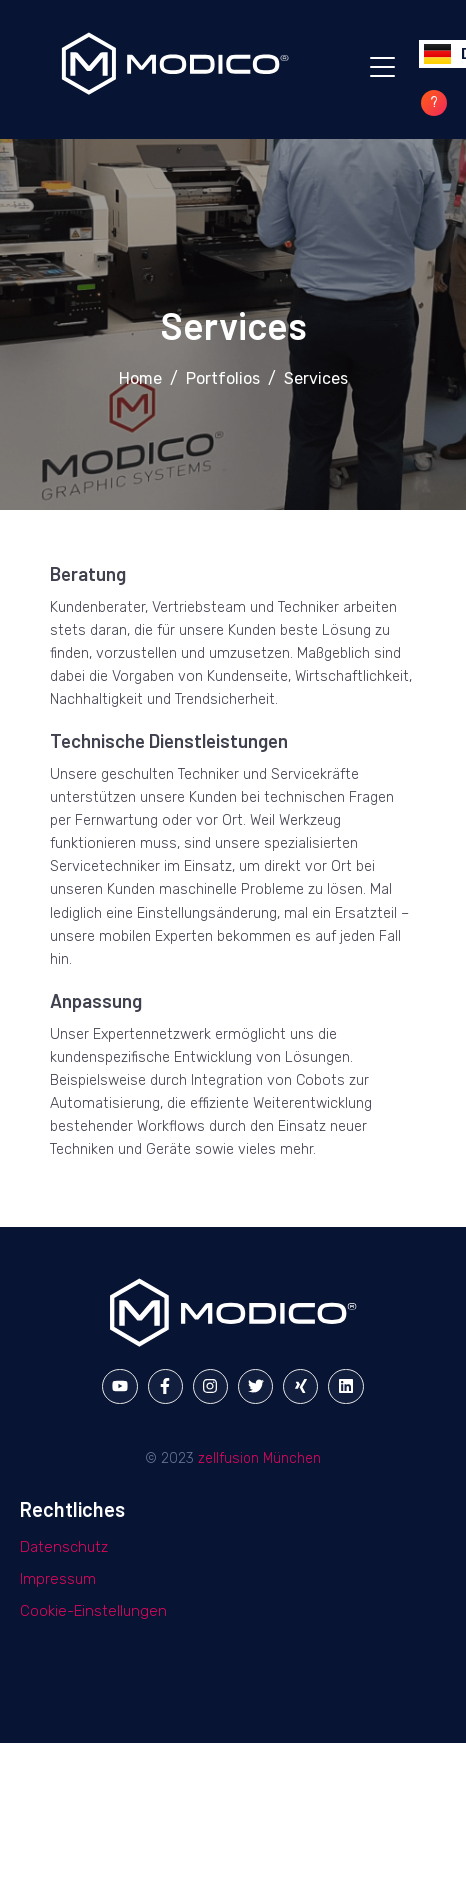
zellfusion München (259, 1458)
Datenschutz (64, 1547)
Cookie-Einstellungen (93, 1611)
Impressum (58, 1579)
